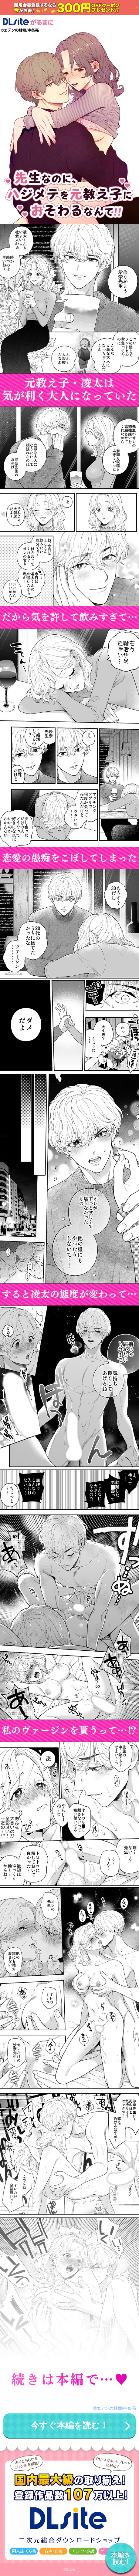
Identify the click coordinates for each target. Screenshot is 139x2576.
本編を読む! (121, 2558)
